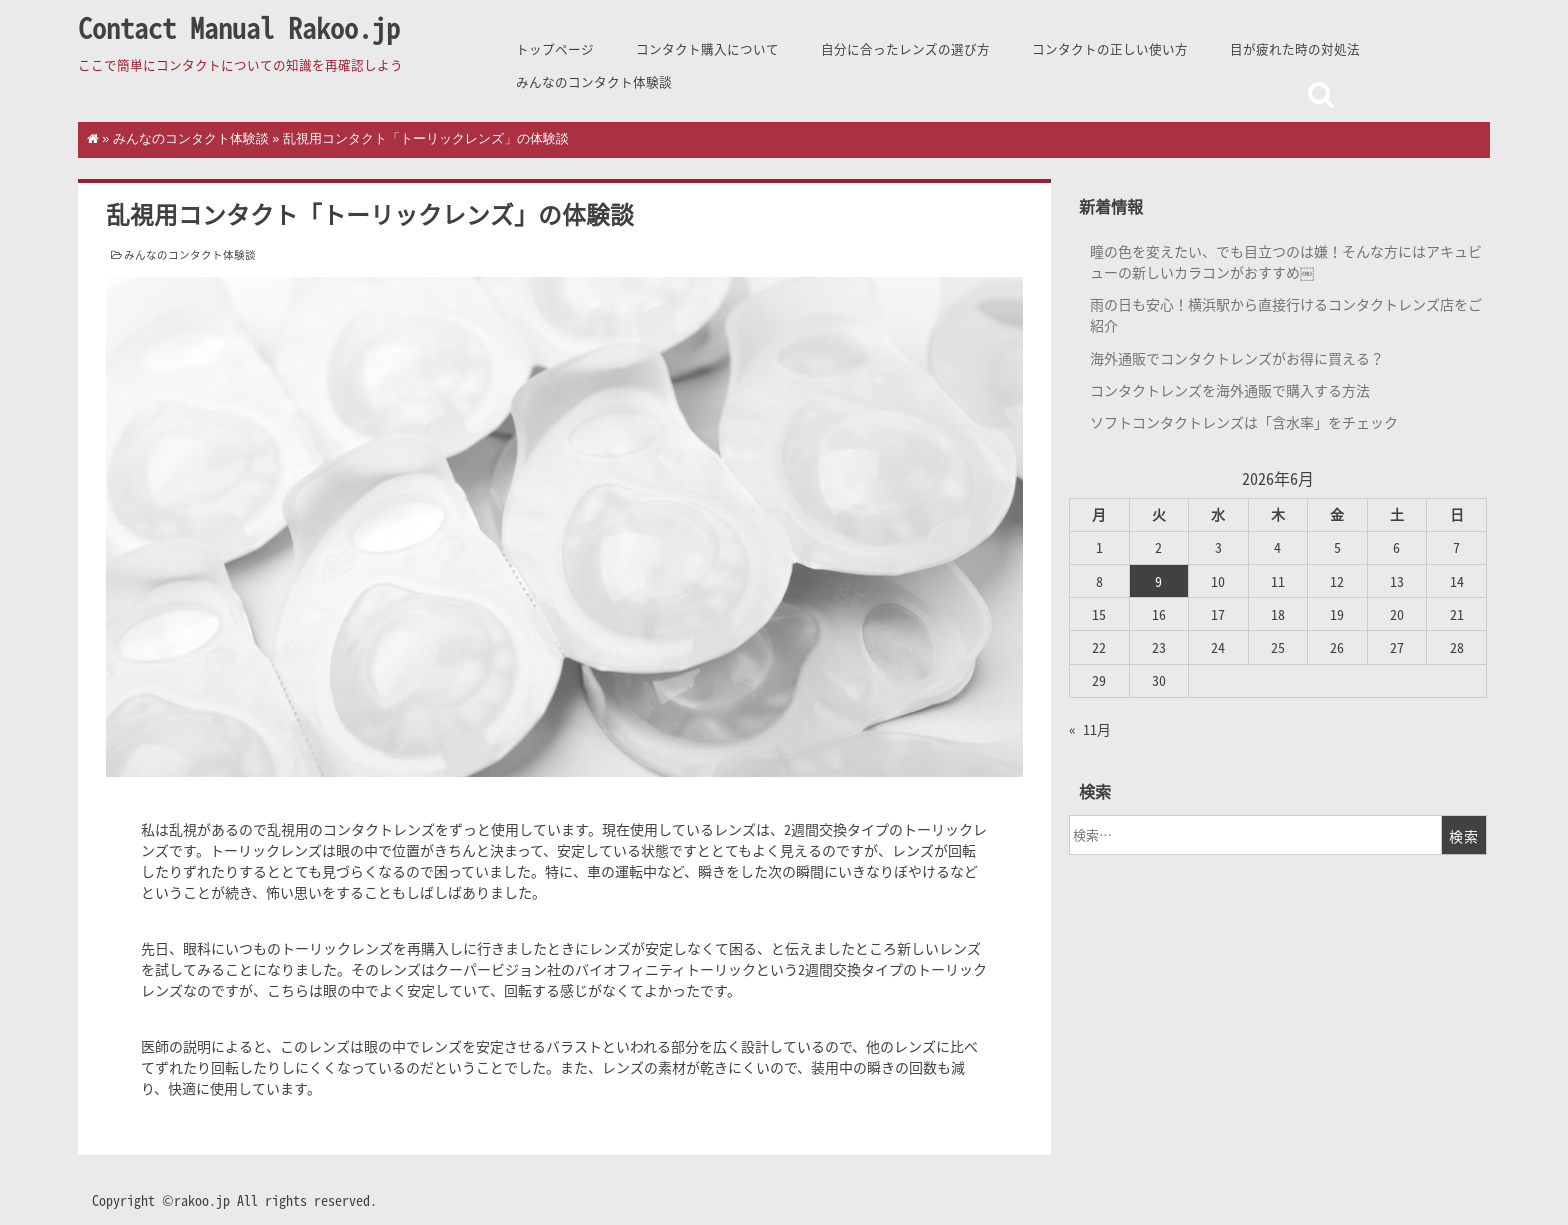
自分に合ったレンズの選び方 (905, 48)
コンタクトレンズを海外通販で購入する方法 (1230, 390)
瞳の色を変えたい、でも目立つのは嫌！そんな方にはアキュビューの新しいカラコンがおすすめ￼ (1286, 261)
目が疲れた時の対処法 (1295, 48)
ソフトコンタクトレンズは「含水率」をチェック (1244, 422)
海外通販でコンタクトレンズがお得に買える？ (1237, 358)
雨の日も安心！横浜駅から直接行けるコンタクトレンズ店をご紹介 (1286, 314)
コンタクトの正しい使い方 (1110, 48)
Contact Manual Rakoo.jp (239, 27)
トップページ (555, 48)
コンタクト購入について (707, 48)
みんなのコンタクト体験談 (594, 81)
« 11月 (1090, 729)
